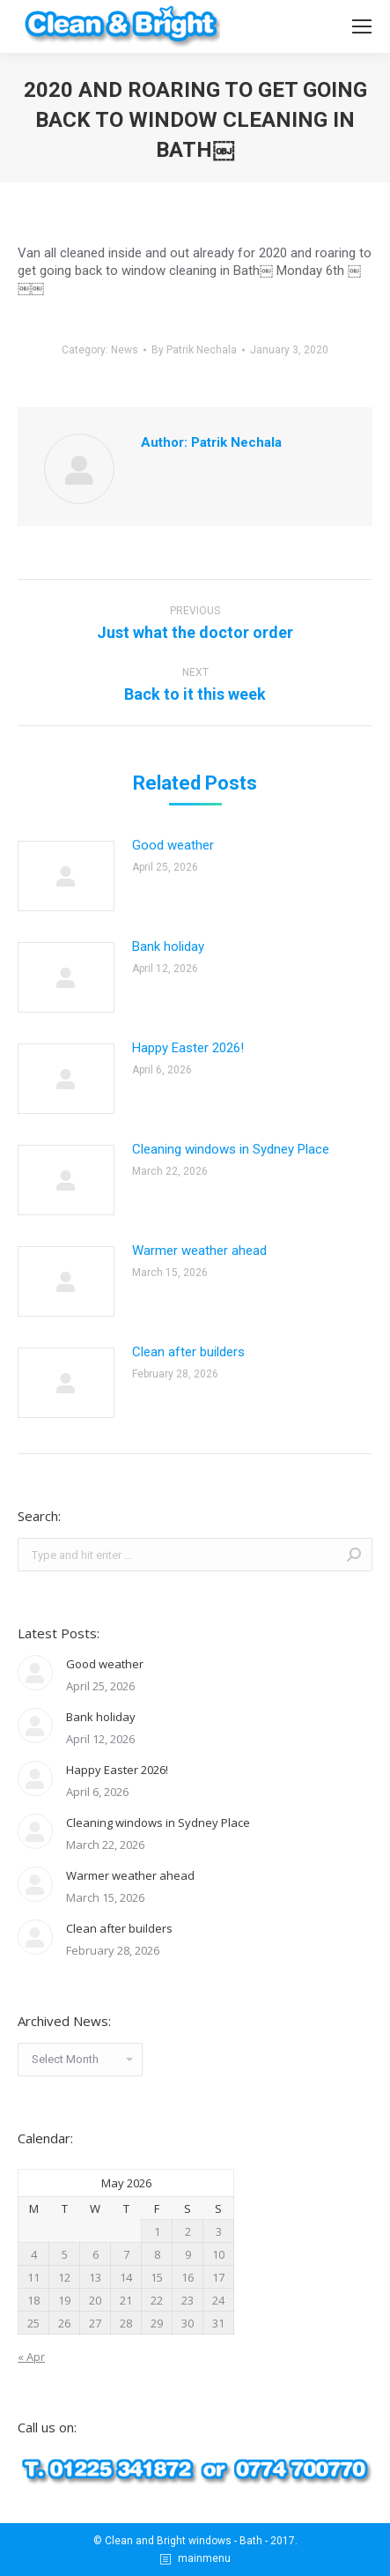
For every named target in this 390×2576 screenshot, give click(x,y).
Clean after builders (188, 1352)
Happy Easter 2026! (188, 1048)
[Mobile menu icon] (361, 26)
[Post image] (66, 876)
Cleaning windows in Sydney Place (230, 1149)
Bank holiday (168, 946)
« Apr (31, 2356)
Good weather (173, 845)
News (124, 350)
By (194, 350)
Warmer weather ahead (199, 1250)
